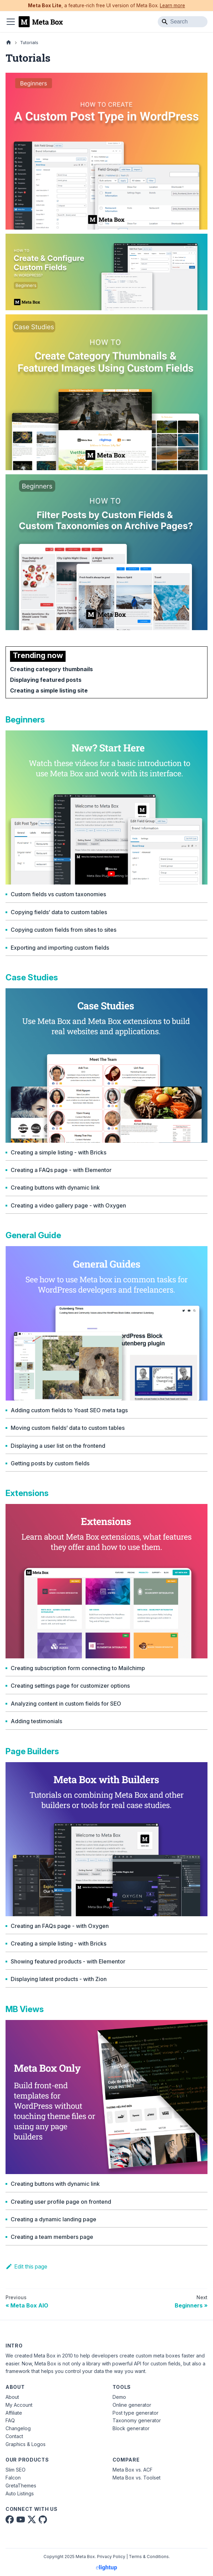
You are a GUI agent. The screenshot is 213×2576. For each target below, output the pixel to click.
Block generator (131, 2428)
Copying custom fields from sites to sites (63, 930)
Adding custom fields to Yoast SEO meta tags (69, 1410)
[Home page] (9, 42)
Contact (14, 2436)
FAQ (10, 2420)
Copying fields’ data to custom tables (59, 912)
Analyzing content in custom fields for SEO (66, 1703)
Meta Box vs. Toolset (137, 2478)
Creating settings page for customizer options (70, 1686)
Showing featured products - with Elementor (68, 1961)
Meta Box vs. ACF (133, 2470)
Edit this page (26, 2266)
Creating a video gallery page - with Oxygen (68, 1205)
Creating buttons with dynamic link (55, 1187)
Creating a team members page (52, 2237)
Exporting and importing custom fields (60, 947)
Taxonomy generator (137, 2420)
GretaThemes (21, 2485)
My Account (19, 2405)
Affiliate (14, 2413)
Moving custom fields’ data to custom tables (68, 1428)
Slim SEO (16, 2470)
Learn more (172, 5)
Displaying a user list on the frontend (58, 1446)
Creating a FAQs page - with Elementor (61, 1170)
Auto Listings (20, 2493)
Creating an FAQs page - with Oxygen (60, 1926)
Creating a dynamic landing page (53, 2219)
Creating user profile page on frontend (61, 2202)
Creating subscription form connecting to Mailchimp (78, 1668)
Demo (119, 2397)
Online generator (132, 2405)
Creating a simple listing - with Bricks (58, 1152)
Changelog (18, 2428)
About (12, 2397)
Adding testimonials (36, 1721)
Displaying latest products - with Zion (59, 1979)
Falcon (13, 2478)
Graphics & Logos (26, 2444)
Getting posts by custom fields (50, 1463)
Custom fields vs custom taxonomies (58, 894)
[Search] (182, 21)
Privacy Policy (111, 2556)
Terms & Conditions (149, 2556)
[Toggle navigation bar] (11, 22)
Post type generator (135, 2413)
